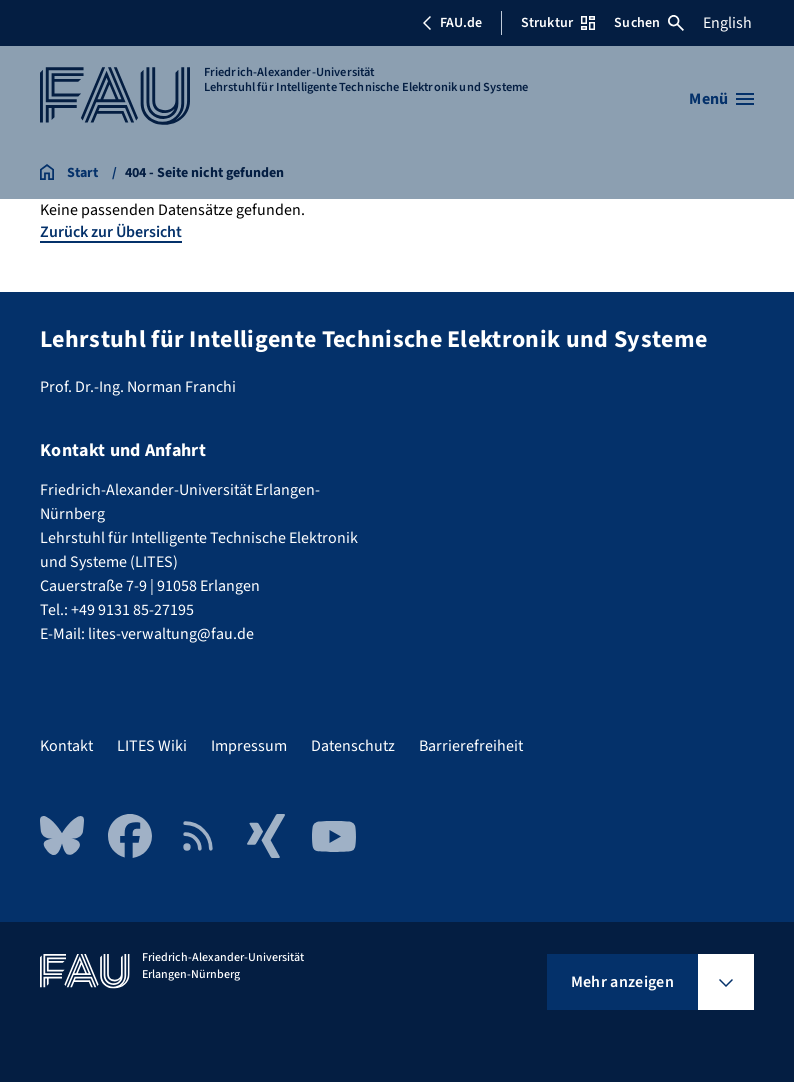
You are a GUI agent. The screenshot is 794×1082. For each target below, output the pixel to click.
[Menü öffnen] (721, 99)
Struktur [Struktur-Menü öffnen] (558, 23)
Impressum (249, 746)
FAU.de (452, 23)
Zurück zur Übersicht (111, 232)
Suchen (649, 23)
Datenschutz (353, 746)
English (727, 23)
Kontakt (66, 746)
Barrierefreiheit (471, 746)
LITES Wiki (152, 746)
